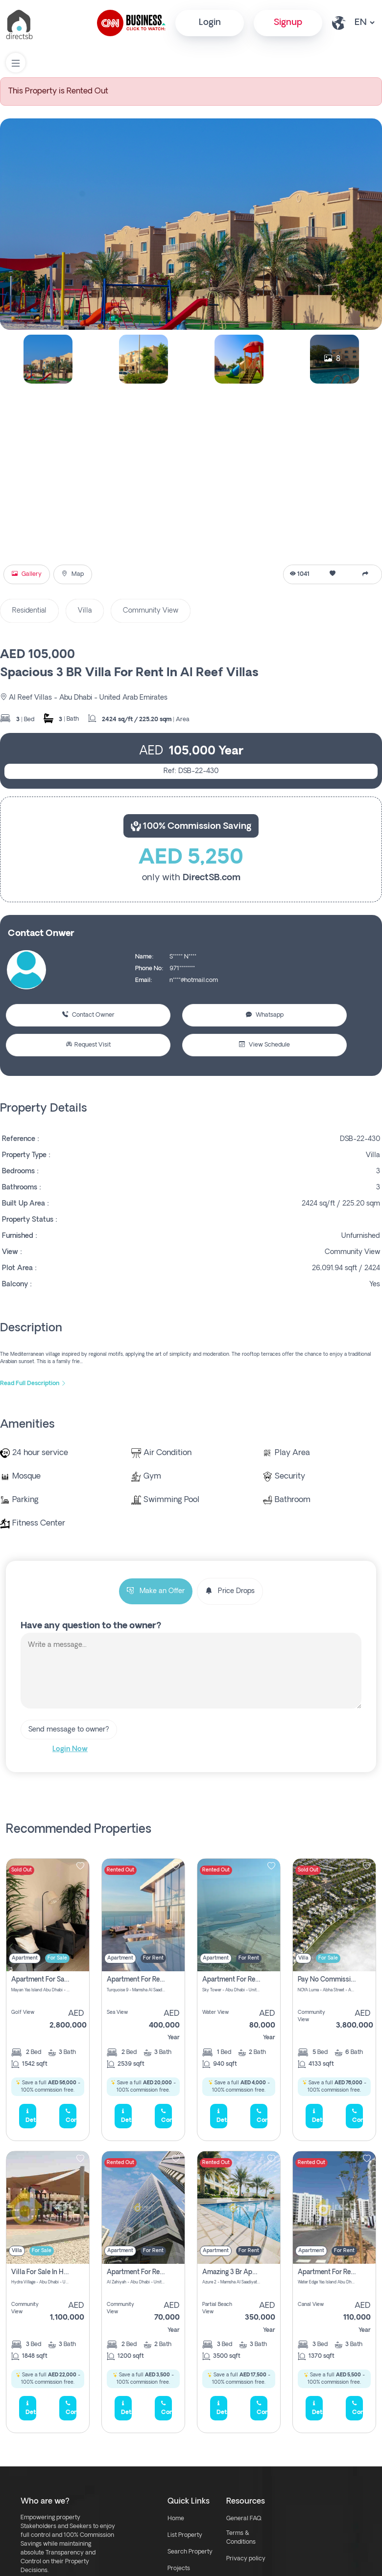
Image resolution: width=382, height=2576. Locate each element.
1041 (300, 574)
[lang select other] (364, 23)
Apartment (25, 1958)
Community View (150, 611)
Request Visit (88, 1045)
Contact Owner (88, 1015)
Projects (178, 2569)
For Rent (153, 1958)
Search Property (190, 2552)
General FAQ (244, 2519)
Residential (29, 611)
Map (73, 574)
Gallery (27, 574)
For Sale (57, 1958)
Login (210, 22)
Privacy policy (245, 2559)
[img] (47, 1915)
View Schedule (264, 1045)
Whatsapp (265, 1015)
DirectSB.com (211, 878)
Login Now (70, 1749)
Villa (85, 611)
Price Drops (230, 1591)
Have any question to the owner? (91, 1626)
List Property (184, 2535)
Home (175, 2519)
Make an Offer (156, 1591)
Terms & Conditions (241, 2537)
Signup (288, 22)
